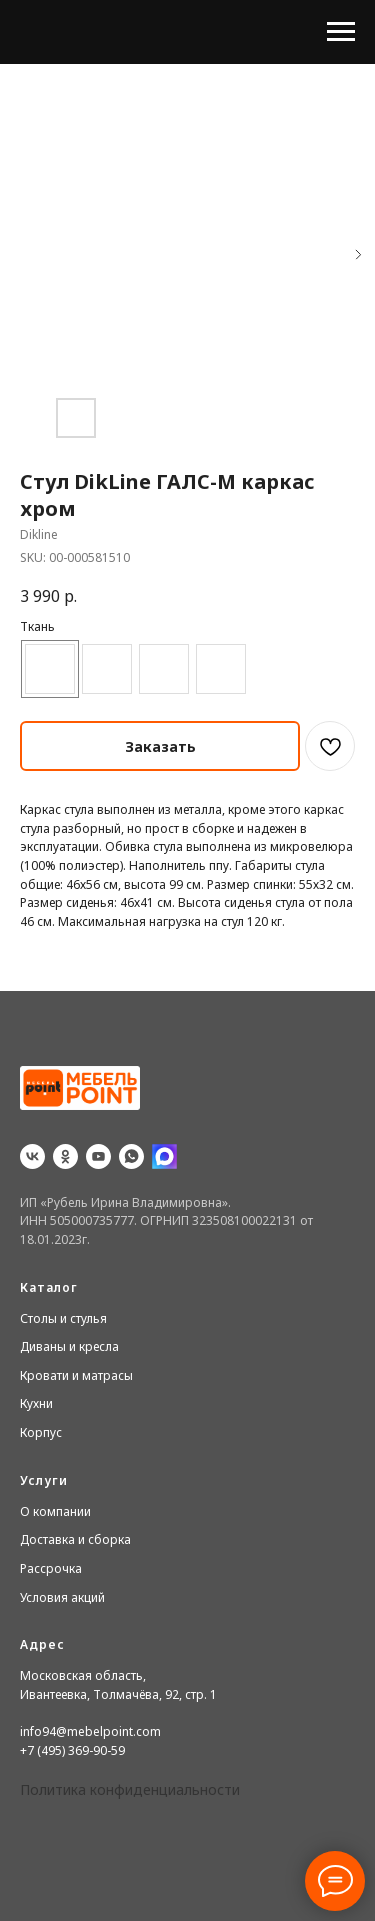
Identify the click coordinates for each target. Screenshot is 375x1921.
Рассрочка (51, 1568)
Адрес (42, 1644)
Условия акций (62, 1597)
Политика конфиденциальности (130, 1789)
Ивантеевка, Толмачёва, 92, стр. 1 (118, 1694)
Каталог (49, 1287)
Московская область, (83, 1675)
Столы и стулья (63, 1318)
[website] (164, 1156)
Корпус (41, 1432)
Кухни (36, 1403)
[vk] (32, 1156)
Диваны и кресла (69, 1346)
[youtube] (98, 1156)
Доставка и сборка (75, 1539)
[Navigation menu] (341, 32)
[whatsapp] (131, 1156)
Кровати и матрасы (76, 1375)
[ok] (65, 1156)
